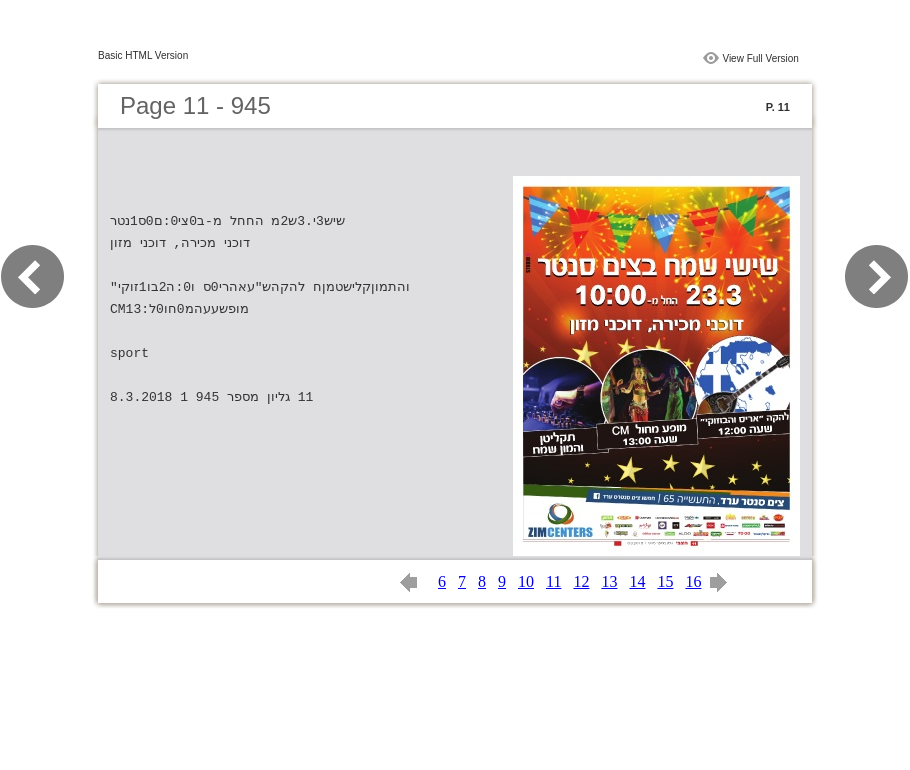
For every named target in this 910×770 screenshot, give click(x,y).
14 (637, 581)
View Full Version (760, 58)
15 (665, 581)
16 (693, 581)
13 (609, 581)
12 (581, 581)
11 (553, 581)
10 (526, 581)
